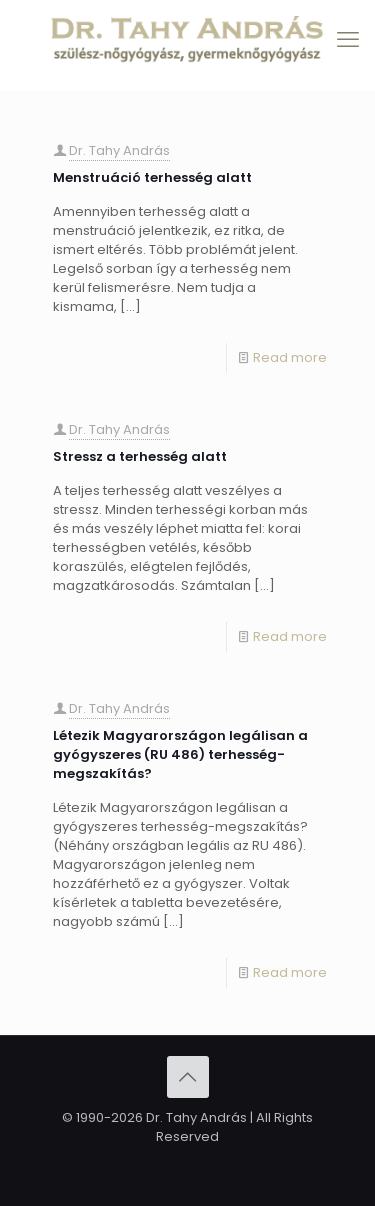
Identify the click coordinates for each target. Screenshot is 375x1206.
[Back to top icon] (188, 1077)
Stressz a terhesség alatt (140, 456)
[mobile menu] (348, 40)
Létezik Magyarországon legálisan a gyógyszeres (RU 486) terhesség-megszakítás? (180, 754)
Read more (290, 357)
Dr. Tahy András (119, 150)
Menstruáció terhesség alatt (152, 177)
